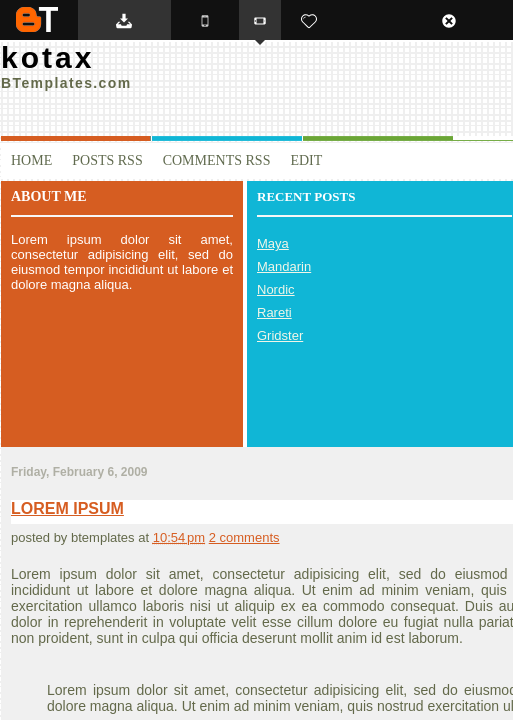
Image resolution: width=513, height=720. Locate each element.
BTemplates (37, 19)
